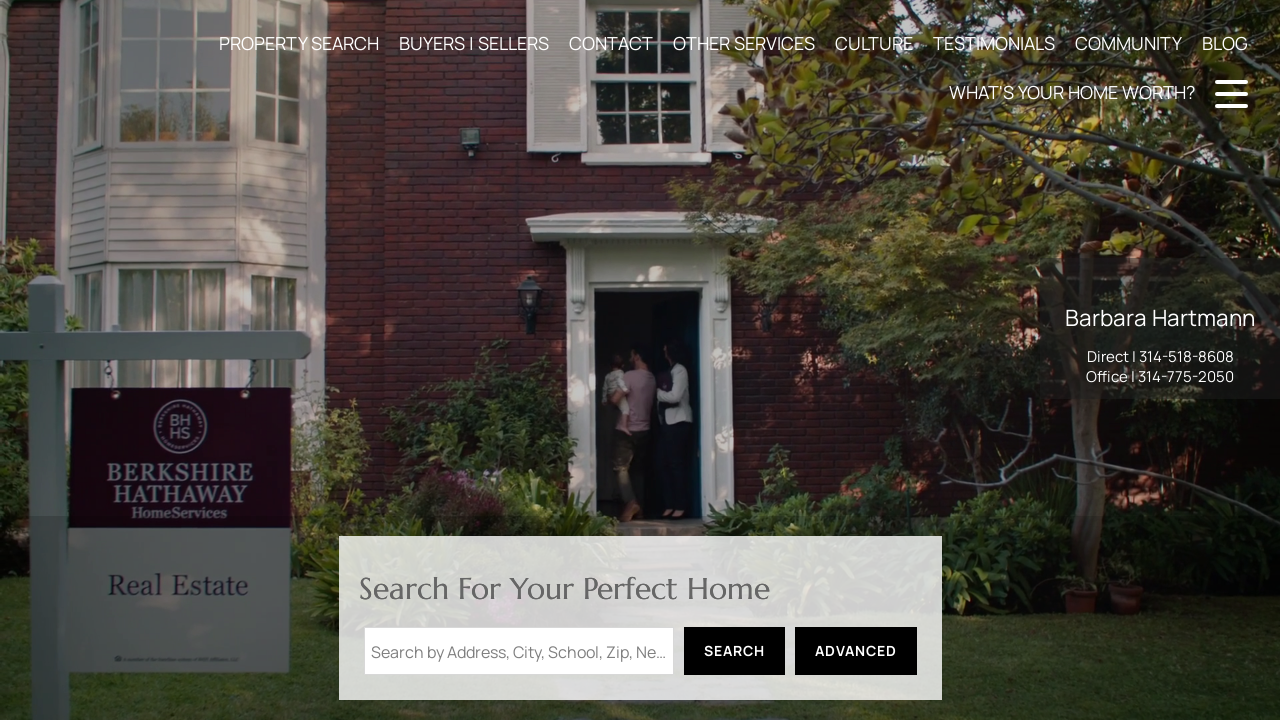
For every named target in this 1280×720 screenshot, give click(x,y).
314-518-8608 (1186, 356)
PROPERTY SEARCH (299, 43)
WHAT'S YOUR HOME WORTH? (1072, 92)
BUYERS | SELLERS (474, 43)
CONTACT (611, 43)
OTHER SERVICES (744, 43)
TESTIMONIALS (994, 43)
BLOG (1225, 43)
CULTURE (874, 43)
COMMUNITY (1128, 43)
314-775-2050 (1186, 376)
